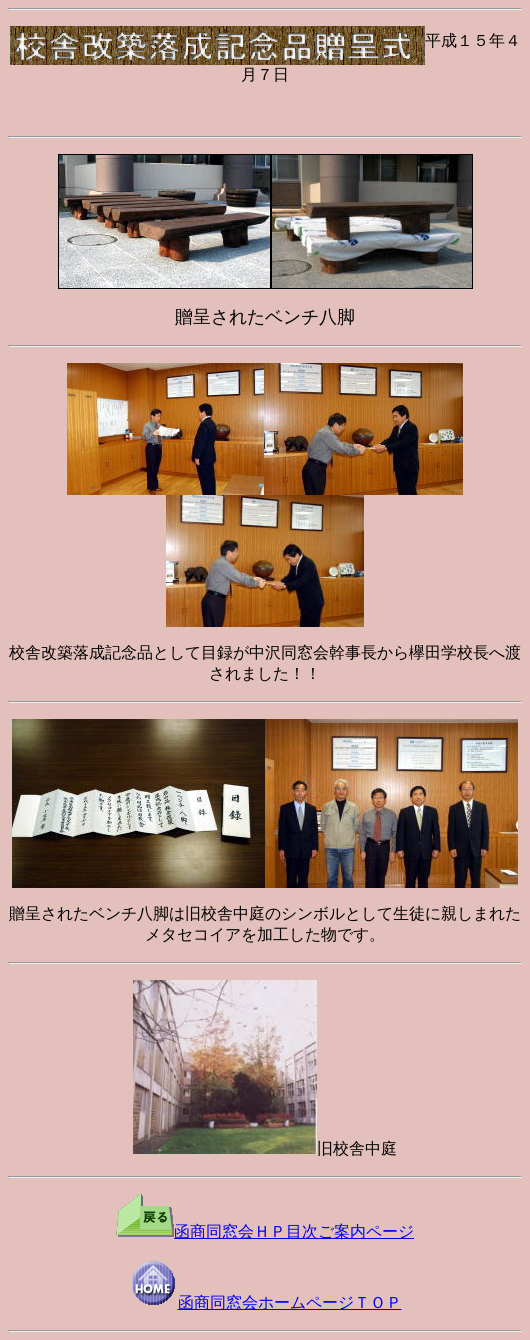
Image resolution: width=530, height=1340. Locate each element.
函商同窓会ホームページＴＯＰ (265, 1302)
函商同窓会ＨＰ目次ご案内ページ (265, 1231)
